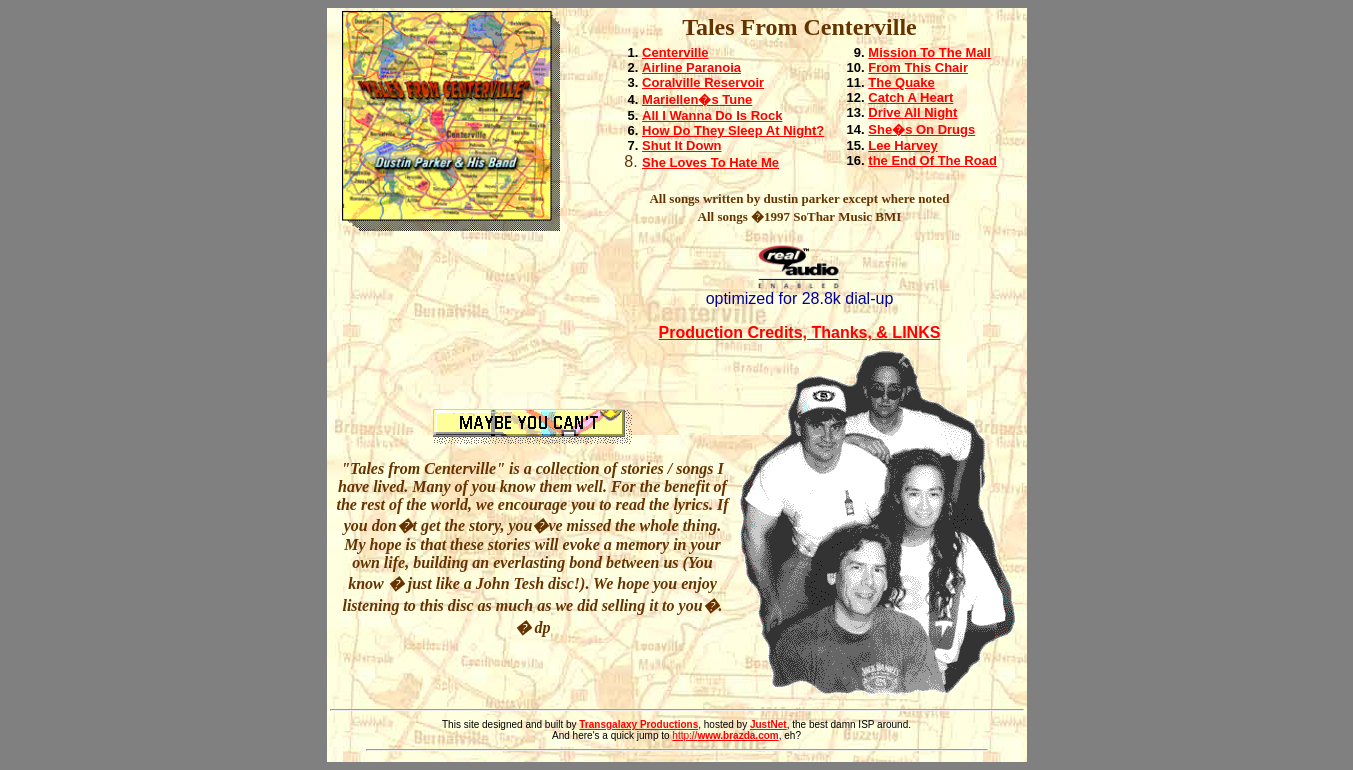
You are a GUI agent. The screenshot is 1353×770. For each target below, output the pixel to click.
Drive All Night (912, 112)
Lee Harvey (902, 145)
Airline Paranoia (691, 67)
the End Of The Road (932, 160)
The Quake (901, 82)
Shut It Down (681, 145)
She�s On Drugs (921, 129)
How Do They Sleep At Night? (733, 130)
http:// (725, 735)
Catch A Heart (910, 97)
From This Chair (918, 67)
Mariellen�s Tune (697, 99)
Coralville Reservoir (703, 82)
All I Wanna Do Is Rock (712, 115)
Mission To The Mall (929, 52)
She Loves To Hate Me (710, 162)
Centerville (675, 52)
